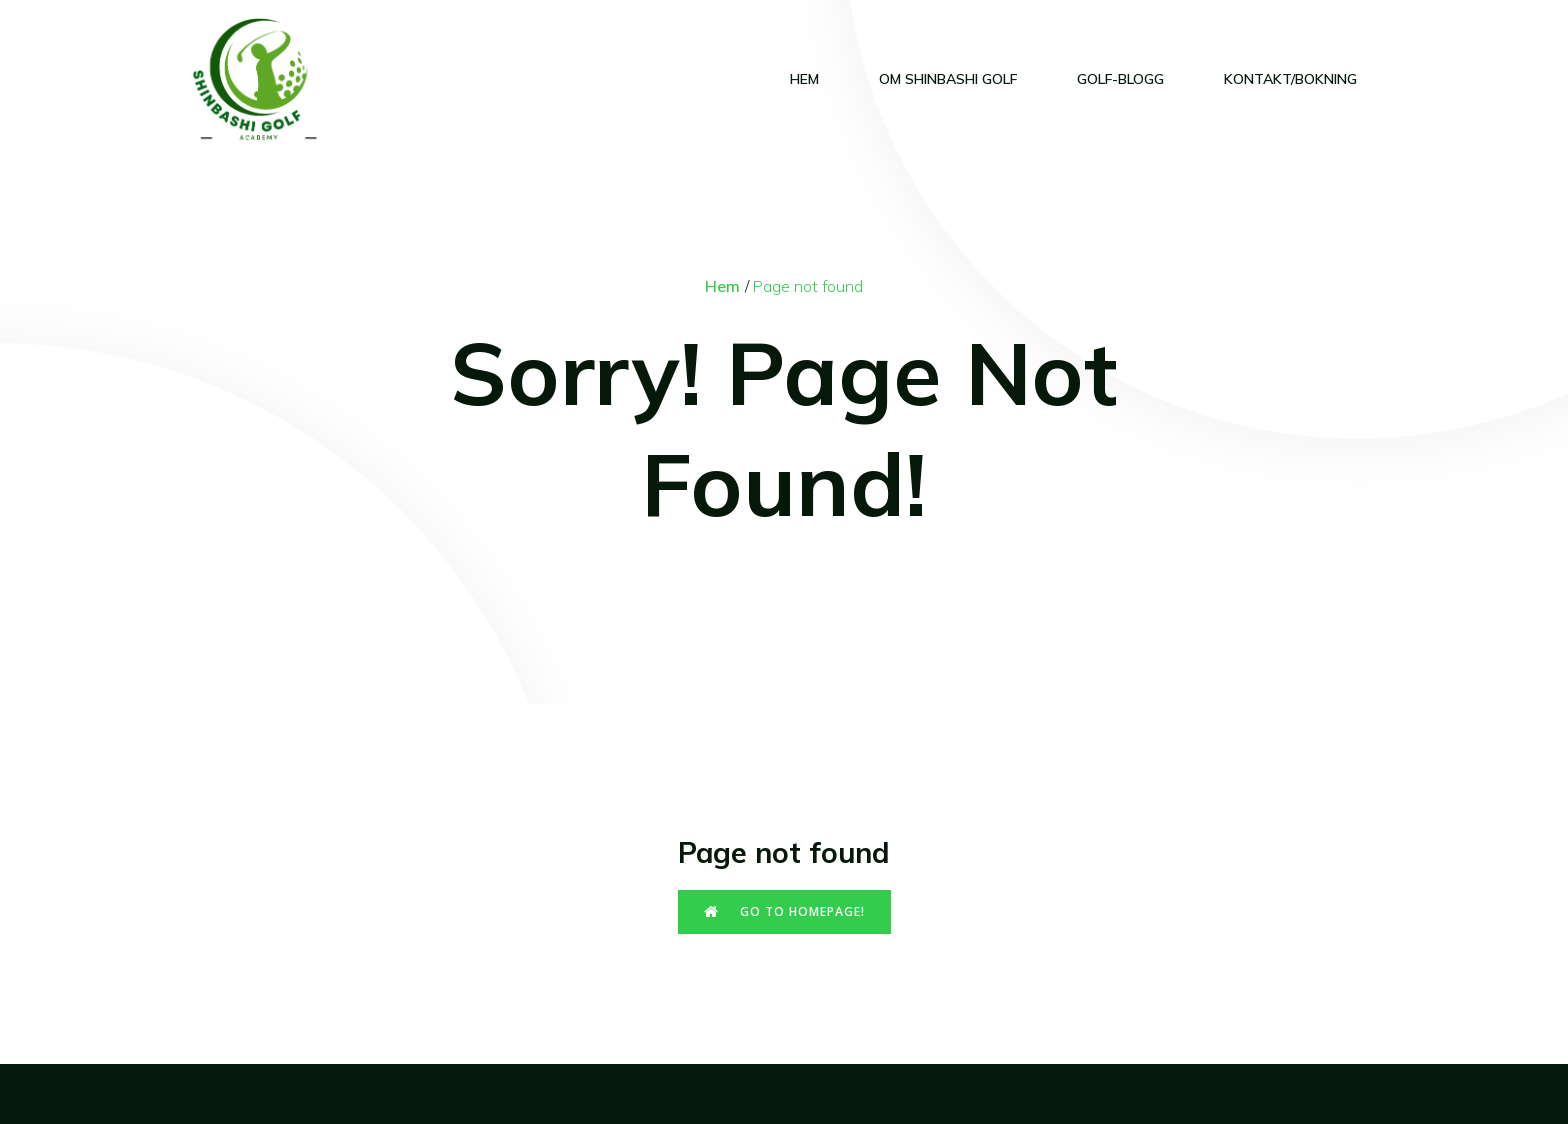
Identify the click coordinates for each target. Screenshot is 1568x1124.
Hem (804, 79)
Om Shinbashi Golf (948, 79)
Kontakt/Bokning (1290, 79)
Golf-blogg (1120, 79)
